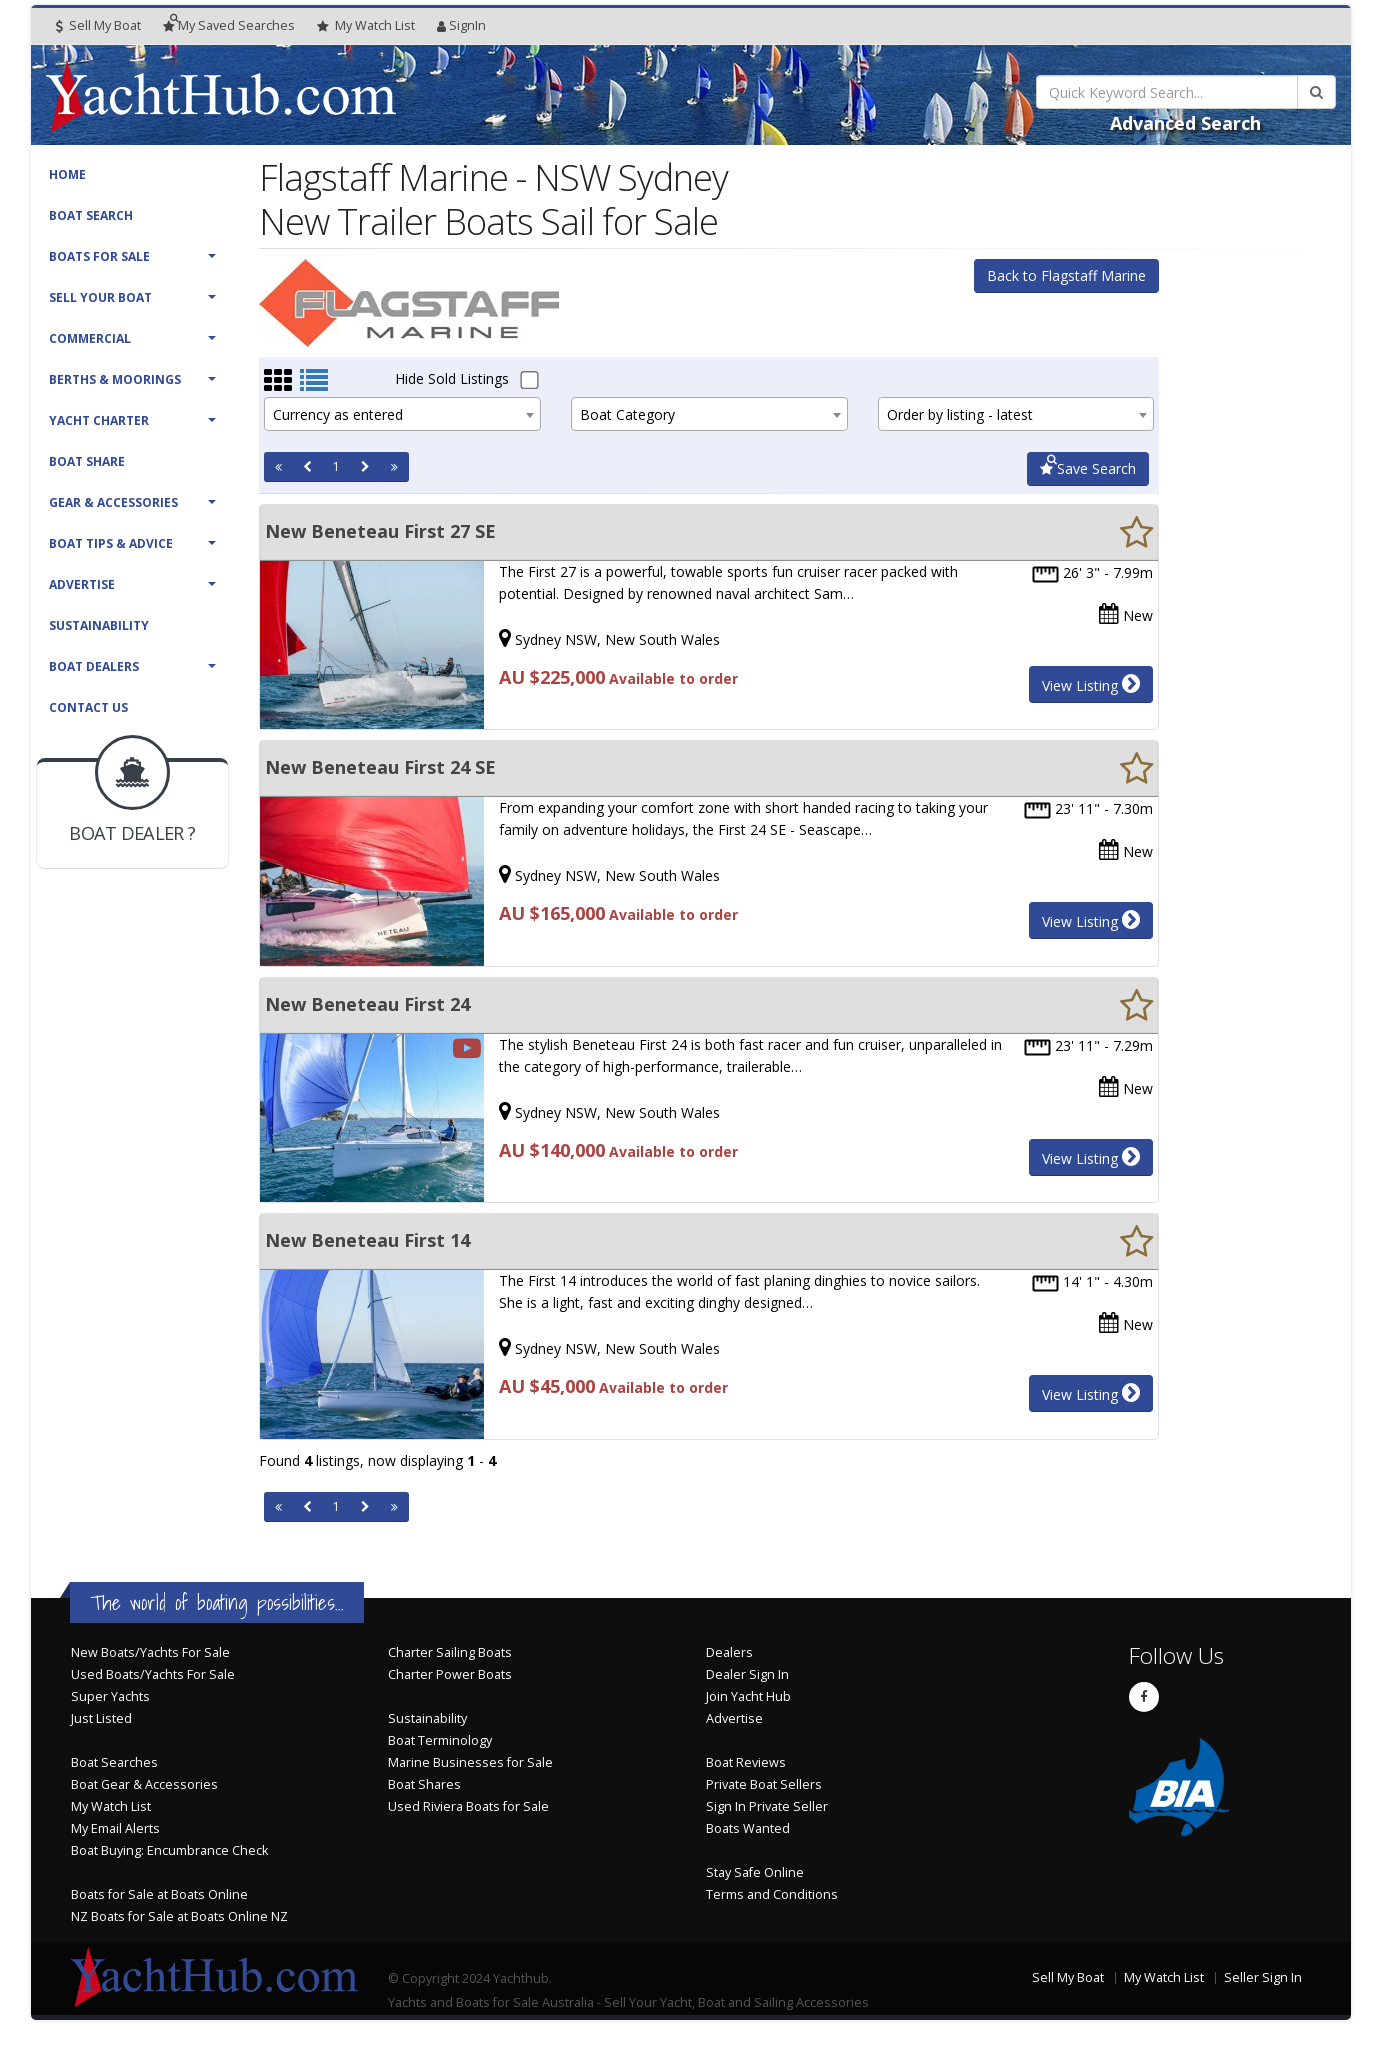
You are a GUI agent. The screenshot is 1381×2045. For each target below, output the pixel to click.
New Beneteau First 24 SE (380, 767)
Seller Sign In (1263, 1977)
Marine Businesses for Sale (470, 1762)
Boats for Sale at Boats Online (159, 1894)
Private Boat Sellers (764, 1784)
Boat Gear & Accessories (144, 1784)
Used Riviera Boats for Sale (468, 1806)
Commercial (90, 338)
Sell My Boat (98, 25)
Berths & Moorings (115, 379)
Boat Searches (114, 1762)
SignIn (461, 25)
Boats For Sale (99, 256)
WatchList (366, 26)
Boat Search (91, 215)
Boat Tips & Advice (111, 543)
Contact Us (88, 707)
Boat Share (87, 461)
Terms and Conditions (772, 1894)
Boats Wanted (748, 1828)
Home (67, 174)
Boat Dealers (94, 666)
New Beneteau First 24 (367, 1004)
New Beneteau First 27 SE (380, 531)
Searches (229, 25)
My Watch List (111, 1806)
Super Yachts (110, 1696)
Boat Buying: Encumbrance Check (169, 1850)
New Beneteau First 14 (367, 1240)
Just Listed (101, 1718)
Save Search (1088, 468)
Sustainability (99, 625)
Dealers (729, 1652)
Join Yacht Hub (748, 1696)
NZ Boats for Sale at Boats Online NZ (179, 1916)
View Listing (1091, 684)
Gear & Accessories (113, 502)
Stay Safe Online (755, 1872)
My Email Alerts (115, 1828)
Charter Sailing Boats (450, 1652)
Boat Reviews (746, 1762)
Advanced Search (1185, 123)
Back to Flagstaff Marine (1066, 275)
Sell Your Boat (100, 297)
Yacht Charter (99, 420)
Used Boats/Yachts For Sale (153, 1674)
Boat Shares (424, 1784)
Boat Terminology (440, 1740)
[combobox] (402, 414)
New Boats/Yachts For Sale (150, 1652)
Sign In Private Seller (767, 1806)
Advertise (82, 584)
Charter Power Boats (450, 1674)
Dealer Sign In (747, 1674)
